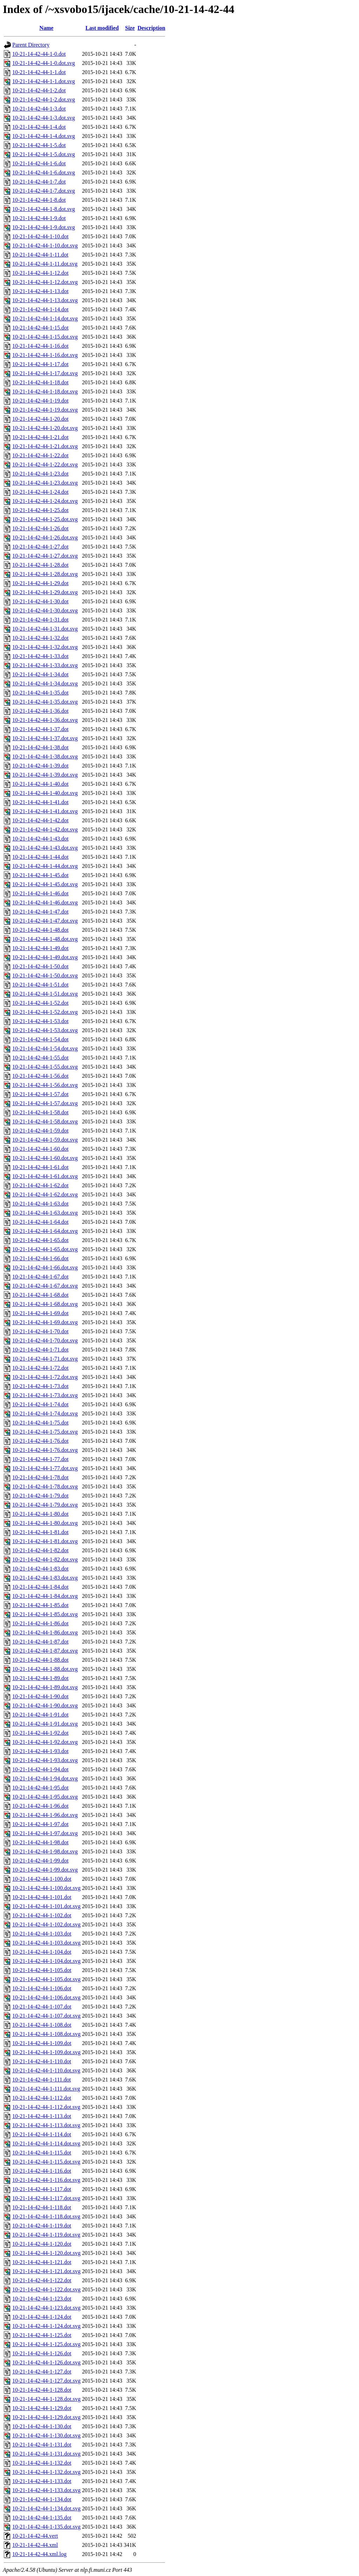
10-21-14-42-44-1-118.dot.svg (46, 2216)
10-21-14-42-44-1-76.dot (40, 1441)
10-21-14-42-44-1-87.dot (40, 1642)
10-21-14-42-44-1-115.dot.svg (46, 2162)
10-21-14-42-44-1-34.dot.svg (45, 683)
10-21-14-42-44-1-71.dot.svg (45, 1359)
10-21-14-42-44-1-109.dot (41, 2043)
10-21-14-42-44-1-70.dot (40, 1331)
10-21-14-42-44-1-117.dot (41, 2189)
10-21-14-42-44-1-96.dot (40, 1806)
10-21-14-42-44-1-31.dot (40, 620)
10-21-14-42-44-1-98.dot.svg (45, 1851)
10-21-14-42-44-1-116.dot (41, 2171)
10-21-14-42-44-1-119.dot (41, 2226)
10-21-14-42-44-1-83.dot (40, 1569)
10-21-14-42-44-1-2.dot (39, 90)
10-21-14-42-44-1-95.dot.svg (45, 1797)
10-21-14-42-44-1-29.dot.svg (45, 592)
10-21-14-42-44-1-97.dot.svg (45, 1833)
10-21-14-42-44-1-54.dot (40, 1039)
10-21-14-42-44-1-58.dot (40, 1112)
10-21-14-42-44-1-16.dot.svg (45, 355)
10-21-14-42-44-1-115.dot (41, 2153)
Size (130, 28)
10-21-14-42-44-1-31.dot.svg (45, 629)
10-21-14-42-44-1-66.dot (40, 1258)
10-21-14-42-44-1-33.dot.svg (45, 665)
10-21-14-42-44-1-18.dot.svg (45, 391)
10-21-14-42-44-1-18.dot (40, 382)
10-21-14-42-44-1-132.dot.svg (46, 2472)
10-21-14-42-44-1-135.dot (41, 2518)
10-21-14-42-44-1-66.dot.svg (45, 1267)
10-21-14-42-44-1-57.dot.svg (45, 1103)
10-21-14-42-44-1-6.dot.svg (43, 172)
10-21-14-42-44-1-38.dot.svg (45, 756)
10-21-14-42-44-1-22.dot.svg (45, 464)
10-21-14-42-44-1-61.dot (40, 1167)
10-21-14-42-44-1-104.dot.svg (46, 1961)
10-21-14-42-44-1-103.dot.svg (46, 1943)
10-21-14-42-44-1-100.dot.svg (46, 1888)
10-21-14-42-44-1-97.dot (40, 1824)
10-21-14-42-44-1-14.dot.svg (45, 318)
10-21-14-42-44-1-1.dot (39, 72)
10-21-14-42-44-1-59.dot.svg (45, 1140)
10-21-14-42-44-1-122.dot (41, 2280)
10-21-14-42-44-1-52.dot (40, 1003)
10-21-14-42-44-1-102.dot (41, 1915)
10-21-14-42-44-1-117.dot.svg (46, 2198)
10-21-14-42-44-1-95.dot (40, 1788)
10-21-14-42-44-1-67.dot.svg (45, 1286)
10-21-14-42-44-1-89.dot (40, 1678)
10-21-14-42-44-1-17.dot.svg (45, 373)
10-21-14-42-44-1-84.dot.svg (45, 1596)
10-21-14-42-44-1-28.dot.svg (45, 574)
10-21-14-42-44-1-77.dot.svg (45, 1468)
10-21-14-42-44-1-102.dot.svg (46, 1924)
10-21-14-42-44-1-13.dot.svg (45, 300)
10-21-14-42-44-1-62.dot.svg (45, 1194)
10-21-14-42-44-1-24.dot (40, 492)
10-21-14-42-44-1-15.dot (40, 328)
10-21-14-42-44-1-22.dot (40, 455)
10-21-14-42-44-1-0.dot (39, 54)
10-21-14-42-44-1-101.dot (41, 1897)
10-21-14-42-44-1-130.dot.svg (46, 2435)
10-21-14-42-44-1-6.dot (39, 163)
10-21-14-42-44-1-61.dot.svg (45, 1176)
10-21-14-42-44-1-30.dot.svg (45, 610)
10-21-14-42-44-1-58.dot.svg (45, 1121)
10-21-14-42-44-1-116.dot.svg (46, 2180)
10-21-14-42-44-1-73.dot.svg (45, 1395)
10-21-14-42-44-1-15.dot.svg (45, 337)
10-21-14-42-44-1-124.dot (41, 2317)
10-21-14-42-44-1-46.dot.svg (45, 902)
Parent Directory (30, 45)
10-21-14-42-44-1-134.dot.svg (46, 2508)
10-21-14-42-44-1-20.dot (40, 419)
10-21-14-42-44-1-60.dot (40, 1149)
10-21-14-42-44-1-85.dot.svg (45, 1614)
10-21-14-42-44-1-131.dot (41, 2445)
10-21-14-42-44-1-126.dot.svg (46, 2362)
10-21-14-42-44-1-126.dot (41, 2353)
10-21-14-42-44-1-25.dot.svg (45, 519)
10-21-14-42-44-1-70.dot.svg (45, 1340)
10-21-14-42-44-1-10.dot (40, 236)
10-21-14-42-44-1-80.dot (40, 1514)
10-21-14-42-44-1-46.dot (40, 893)
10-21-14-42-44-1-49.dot (40, 948)
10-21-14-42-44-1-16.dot (40, 346)
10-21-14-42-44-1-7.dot (39, 182)
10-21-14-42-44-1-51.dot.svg (45, 994)
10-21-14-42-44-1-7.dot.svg (43, 191)
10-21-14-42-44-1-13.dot (40, 291)
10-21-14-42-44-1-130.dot (41, 2426)
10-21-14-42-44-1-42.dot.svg (45, 829)
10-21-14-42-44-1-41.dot (40, 802)
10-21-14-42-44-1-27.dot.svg (45, 556)
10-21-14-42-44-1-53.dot (40, 1021)
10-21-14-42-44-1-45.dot (40, 875)
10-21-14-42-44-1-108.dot (41, 2025)
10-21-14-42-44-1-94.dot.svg (45, 1778)
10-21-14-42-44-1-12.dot (40, 273)
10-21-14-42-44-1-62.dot (40, 1185)
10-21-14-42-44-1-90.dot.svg (45, 1705)
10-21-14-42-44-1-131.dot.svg (46, 2454)
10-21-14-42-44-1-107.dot (41, 2007)
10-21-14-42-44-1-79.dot (40, 1496)
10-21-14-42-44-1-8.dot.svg (43, 209)
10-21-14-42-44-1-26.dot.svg (45, 537)
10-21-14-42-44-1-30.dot (40, 601)
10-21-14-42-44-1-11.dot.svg (44, 264)
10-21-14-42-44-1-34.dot (40, 674)
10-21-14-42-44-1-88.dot (40, 1660)
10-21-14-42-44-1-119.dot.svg (46, 2235)
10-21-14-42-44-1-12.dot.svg (45, 282)
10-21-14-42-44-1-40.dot (40, 784)
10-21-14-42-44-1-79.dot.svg (45, 1505)
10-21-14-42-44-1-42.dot (40, 820)
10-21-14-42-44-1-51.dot (40, 985)
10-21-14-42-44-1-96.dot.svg (45, 1815)
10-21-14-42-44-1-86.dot (40, 1623)
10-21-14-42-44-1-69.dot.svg (45, 1322)
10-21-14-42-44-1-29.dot (40, 583)
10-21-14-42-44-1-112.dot (41, 2098)
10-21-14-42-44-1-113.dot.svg (46, 2125)
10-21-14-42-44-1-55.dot (40, 1058)
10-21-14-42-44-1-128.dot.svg (46, 2399)
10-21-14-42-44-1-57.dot (40, 1094)
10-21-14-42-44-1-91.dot (40, 1715)
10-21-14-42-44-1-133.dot (41, 2481)
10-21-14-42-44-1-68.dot (40, 1295)
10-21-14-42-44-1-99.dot (40, 1861)
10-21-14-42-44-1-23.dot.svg (45, 483)
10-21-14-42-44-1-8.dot (39, 200)
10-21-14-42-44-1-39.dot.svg (45, 775)
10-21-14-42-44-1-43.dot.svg (45, 848)
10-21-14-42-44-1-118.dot (41, 2207)
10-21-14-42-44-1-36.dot (40, 711)
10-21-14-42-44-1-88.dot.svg (45, 1669)
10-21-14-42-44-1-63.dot (40, 1204)
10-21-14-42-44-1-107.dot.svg (46, 2016)
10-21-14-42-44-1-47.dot (40, 912)
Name (46, 28)
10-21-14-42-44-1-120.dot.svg (46, 2253)
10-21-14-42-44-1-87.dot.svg (45, 1651)
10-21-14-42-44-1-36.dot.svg (45, 720)
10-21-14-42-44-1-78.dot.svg (45, 1486)
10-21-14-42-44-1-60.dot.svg (45, 1158)
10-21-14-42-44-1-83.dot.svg (45, 1578)
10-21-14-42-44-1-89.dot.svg (45, 1687)
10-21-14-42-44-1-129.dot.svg (46, 2417)
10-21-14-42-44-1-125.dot (41, 2335)
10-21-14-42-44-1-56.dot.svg (45, 1085)
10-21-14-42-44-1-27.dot (40, 547)
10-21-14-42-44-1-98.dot (40, 1842)
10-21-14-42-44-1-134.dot (41, 2499)
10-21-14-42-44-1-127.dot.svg (46, 2381)
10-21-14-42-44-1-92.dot (40, 1733)
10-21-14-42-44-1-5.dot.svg (43, 154)
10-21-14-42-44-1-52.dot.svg (45, 1012)
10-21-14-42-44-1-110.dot (41, 2061)
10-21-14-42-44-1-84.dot (40, 1587)
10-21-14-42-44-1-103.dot (41, 1934)
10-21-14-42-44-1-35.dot (40, 693)
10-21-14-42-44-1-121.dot (41, 2262)
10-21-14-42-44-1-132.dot (41, 2463)
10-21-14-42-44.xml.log (39, 2554)
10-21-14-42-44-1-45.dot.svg (45, 884)
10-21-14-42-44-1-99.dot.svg (45, 1870)
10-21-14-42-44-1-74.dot (40, 1404)
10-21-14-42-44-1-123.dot (41, 2299)
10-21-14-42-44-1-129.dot (41, 2408)
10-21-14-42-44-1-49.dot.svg (45, 957)
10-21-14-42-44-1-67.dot (40, 1277)
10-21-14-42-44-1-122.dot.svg (46, 2289)
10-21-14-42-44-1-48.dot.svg (45, 939)
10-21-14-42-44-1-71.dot (40, 1350)
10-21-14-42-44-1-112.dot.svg (46, 2107)
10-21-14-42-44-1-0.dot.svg (43, 63)
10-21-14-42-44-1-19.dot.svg (45, 410)
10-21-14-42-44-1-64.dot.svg (45, 1231)
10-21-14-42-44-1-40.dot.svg (45, 793)
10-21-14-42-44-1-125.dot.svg (46, 2344)
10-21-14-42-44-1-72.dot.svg (45, 1377)
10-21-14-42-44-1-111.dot (41, 2080)
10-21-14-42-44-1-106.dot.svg (46, 1997)
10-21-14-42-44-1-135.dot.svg (46, 2527)
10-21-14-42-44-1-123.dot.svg (46, 2308)
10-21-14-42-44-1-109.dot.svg (46, 2052)
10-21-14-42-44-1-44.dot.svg (45, 866)
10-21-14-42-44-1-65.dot (40, 1240)
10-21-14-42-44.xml (35, 2545)
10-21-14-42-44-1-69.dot (40, 1313)
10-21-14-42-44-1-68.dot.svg (45, 1304)
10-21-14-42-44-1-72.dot (40, 1368)
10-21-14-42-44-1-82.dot (40, 1550)
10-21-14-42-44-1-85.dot (40, 1605)
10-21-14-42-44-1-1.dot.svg (43, 81)
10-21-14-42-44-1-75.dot (40, 1423)
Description (151, 28)
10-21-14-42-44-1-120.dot (41, 2244)
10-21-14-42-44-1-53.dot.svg (45, 1030)
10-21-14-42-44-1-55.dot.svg (45, 1067)
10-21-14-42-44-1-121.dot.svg (46, 2271)
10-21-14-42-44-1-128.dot (41, 2390)
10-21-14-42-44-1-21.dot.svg (45, 446)
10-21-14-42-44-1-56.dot (40, 1076)
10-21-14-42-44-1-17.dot (40, 364)
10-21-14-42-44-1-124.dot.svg (46, 2326)
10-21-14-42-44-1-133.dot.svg (46, 2490)
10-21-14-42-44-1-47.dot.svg (45, 921)
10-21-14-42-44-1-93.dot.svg (45, 1760)
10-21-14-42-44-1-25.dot (40, 510)
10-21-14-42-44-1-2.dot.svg (43, 99)
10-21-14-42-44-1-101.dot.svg (46, 1906)
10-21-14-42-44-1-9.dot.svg (43, 227)
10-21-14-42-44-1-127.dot (41, 2372)
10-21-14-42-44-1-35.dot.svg (45, 702)
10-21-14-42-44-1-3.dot (39, 109)
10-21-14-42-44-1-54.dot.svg (45, 1048)
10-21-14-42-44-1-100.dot (41, 1879)
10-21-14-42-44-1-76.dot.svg (45, 1450)
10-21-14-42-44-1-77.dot (40, 1459)
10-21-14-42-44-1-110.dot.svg (46, 2070)
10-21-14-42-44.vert (35, 2536)
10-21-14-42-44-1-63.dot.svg (45, 1213)
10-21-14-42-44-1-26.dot (40, 528)
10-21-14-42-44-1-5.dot (39, 145)
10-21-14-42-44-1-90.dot (40, 1696)
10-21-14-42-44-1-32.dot (40, 638)
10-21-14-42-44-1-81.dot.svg (45, 1541)
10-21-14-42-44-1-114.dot (41, 2134)
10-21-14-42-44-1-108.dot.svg (46, 2034)
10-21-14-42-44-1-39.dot (40, 766)
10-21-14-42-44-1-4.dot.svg (43, 136)
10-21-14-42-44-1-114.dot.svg (46, 2143)
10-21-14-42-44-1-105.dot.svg (46, 1979)
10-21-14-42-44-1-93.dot (40, 1751)
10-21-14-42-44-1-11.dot (40, 255)
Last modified (102, 28)
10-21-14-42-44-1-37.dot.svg (45, 738)
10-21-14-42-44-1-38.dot (40, 747)
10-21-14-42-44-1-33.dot (40, 656)
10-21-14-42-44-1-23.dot (40, 474)
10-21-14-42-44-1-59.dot (40, 1131)
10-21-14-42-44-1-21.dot (40, 437)
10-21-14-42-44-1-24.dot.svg (45, 501)
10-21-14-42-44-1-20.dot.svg (45, 428)
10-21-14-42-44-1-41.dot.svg (45, 811)
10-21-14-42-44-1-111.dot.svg (46, 2089)
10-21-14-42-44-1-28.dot (40, 565)
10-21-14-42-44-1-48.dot (40, 930)
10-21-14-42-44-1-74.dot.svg (45, 1413)
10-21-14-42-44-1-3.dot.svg (43, 118)
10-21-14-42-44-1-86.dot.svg (45, 1632)
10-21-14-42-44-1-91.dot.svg (45, 1724)
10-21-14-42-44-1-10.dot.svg (45, 245)
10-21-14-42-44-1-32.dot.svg (45, 647)
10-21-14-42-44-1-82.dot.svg (45, 1559)
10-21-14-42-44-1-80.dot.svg (45, 1523)
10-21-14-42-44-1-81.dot (40, 1532)
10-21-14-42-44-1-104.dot (41, 1952)
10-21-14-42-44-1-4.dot (39, 127)
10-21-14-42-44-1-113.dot (41, 2116)
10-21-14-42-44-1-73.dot (40, 1386)
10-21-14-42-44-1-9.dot (39, 218)
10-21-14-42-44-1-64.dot (40, 1222)
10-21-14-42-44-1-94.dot (40, 1769)
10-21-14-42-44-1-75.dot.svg (45, 1432)
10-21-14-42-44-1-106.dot (41, 1988)
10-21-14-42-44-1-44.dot (40, 857)
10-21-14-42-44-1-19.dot (40, 401)
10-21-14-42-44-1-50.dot (40, 966)
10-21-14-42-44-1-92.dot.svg (45, 1742)
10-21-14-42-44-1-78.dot (40, 1477)
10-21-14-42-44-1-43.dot (40, 839)
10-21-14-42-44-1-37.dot (40, 729)
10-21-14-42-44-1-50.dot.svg (45, 975)
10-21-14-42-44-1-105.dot (41, 1970)
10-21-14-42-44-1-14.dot (40, 309)
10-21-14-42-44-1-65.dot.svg (45, 1249)
